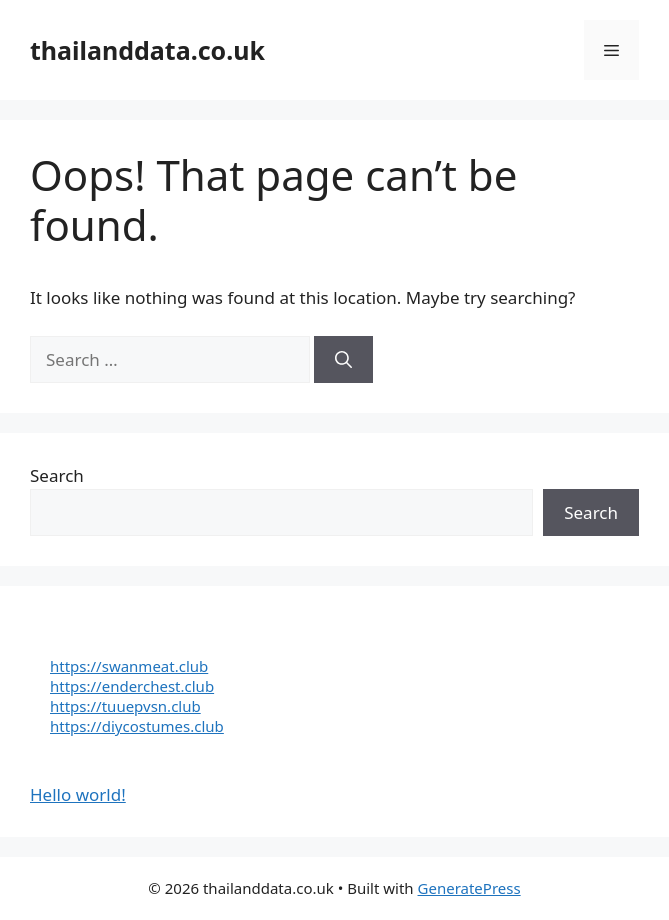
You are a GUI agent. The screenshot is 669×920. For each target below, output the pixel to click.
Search (57, 475)
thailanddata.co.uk (147, 50)
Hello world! (78, 794)
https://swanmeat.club (129, 666)
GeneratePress (469, 888)
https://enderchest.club (132, 686)
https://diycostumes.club (137, 726)
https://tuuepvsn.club (125, 706)
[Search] (343, 360)
